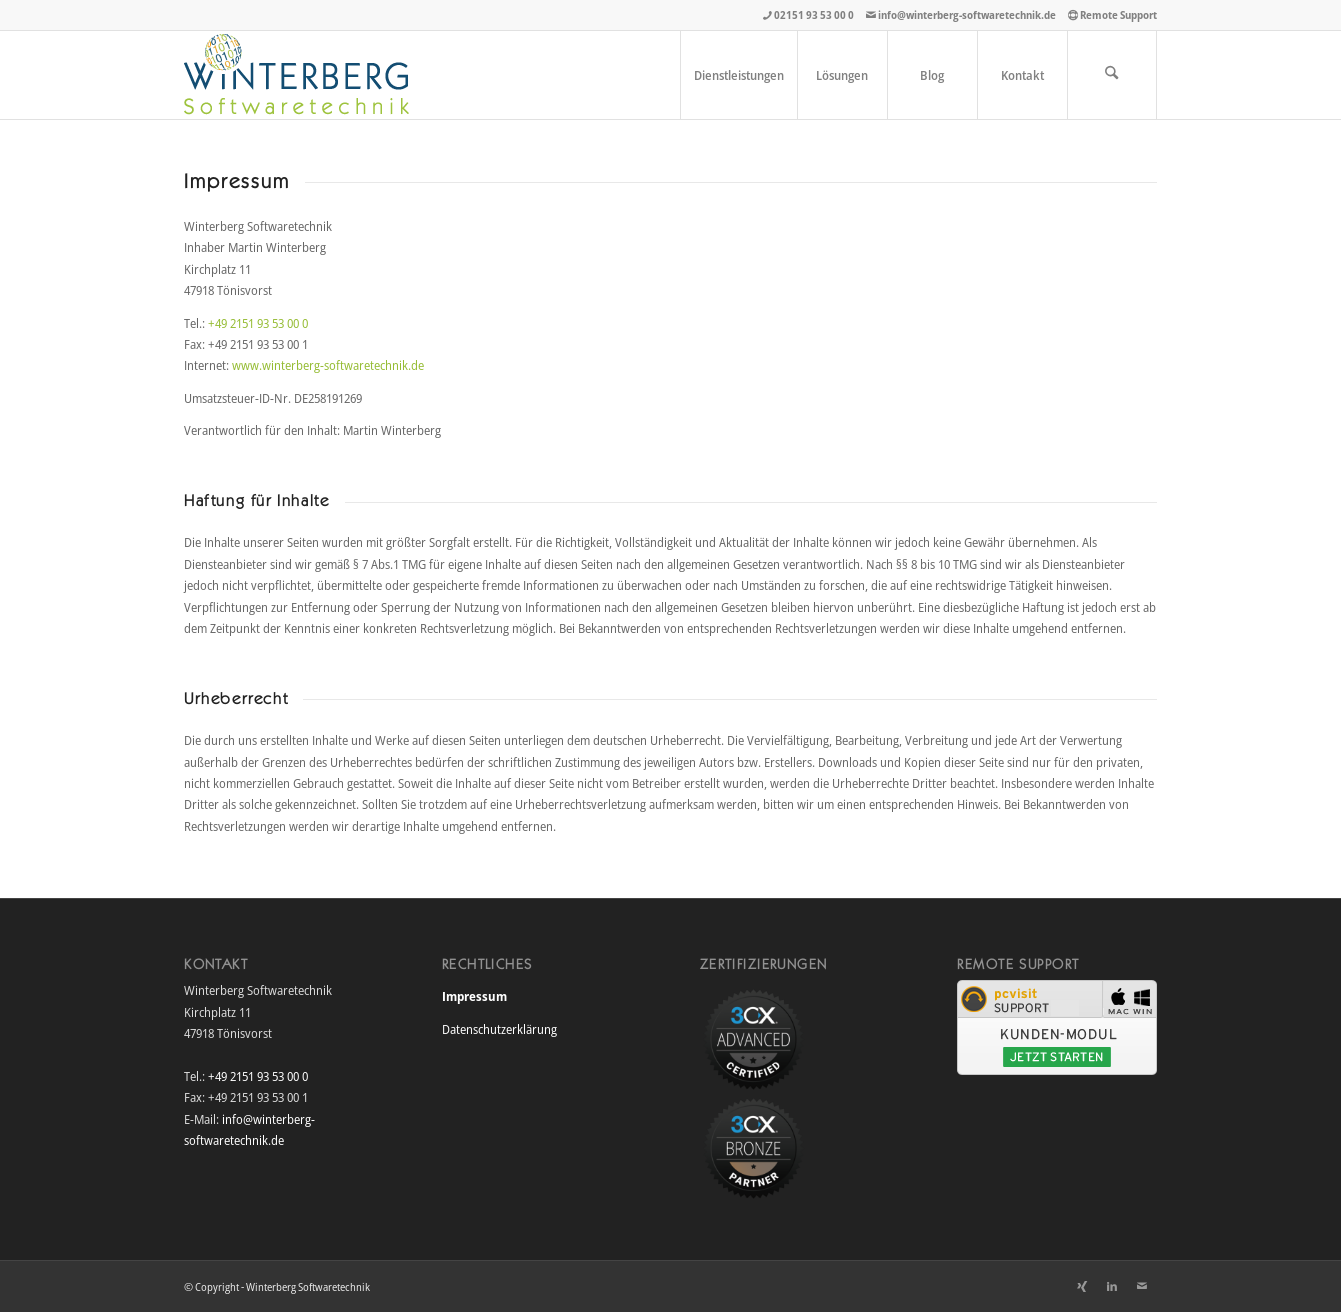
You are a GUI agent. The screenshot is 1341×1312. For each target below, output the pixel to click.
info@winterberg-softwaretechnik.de (967, 14)
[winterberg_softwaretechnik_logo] (296, 75)
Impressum (474, 996)
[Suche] (1112, 75)
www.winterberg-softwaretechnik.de (328, 365)
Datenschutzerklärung (499, 1029)
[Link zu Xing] (1082, 1286)
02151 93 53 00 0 (814, 14)
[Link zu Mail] (1142, 1286)
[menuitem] (738, 75)
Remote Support (1118, 14)
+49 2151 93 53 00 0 (258, 323)
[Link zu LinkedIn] (1112, 1286)
